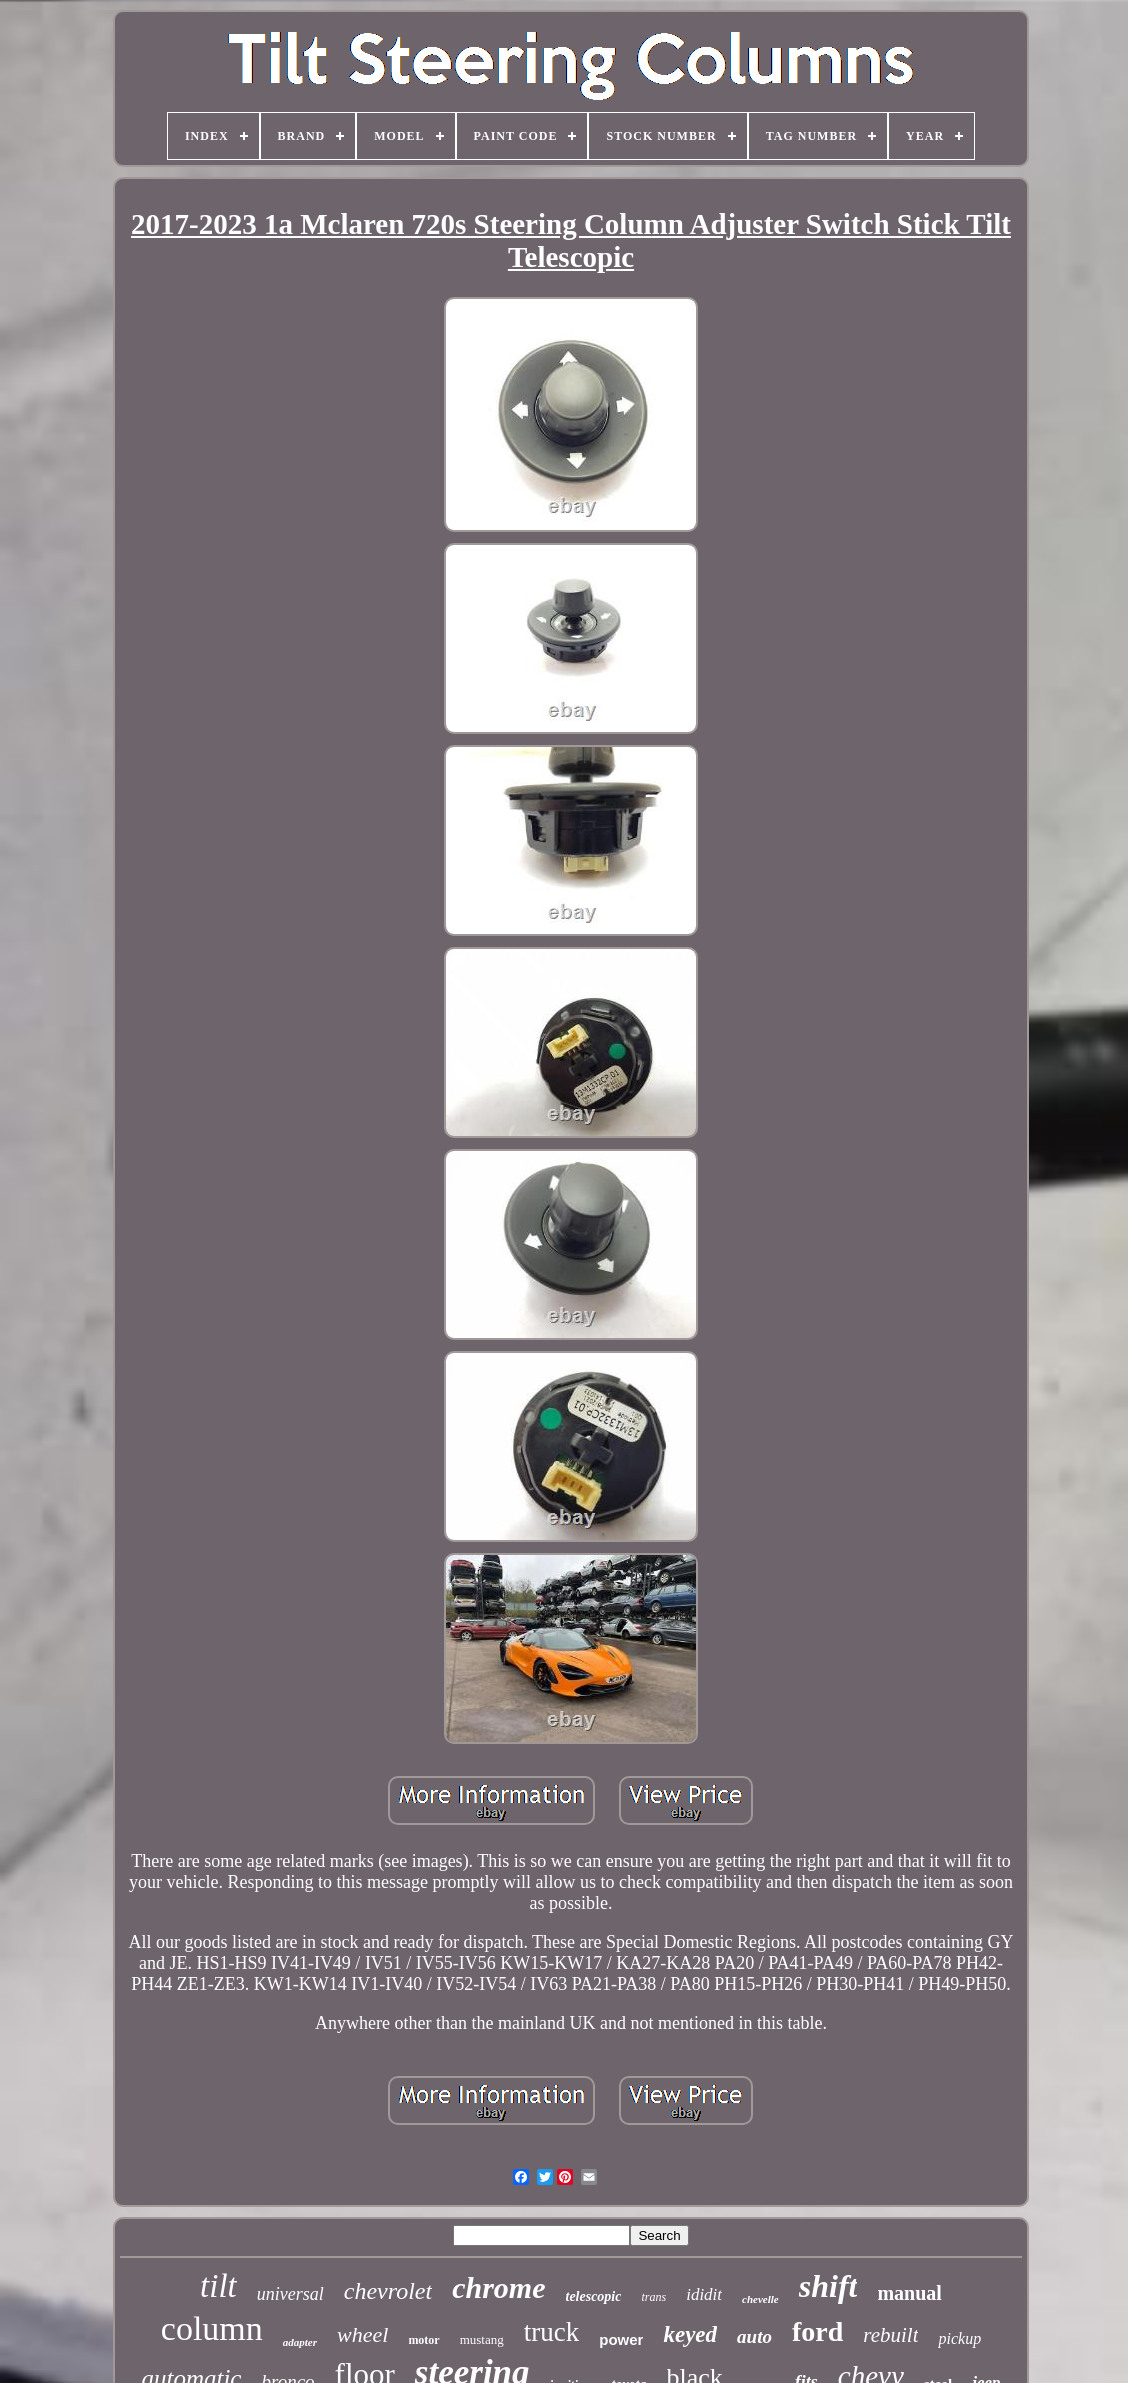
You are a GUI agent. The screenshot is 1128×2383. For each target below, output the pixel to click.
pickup (959, 2338)
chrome (498, 2287)
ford (817, 2331)
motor (423, 2340)
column (212, 2328)
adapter (300, 2342)
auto (754, 2336)
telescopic (594, 2296)
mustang (482, 2339)
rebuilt (890, 2335)
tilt (218, 2286)
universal (290, 2294)
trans (653, 2297)
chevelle (760, 2299)
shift (828, 2286)
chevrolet (388, 2291)
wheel (362, 2334)
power (621, 2339)
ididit (704, 2294)
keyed (690, 2334)
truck (551, 2332)
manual (909, 2293)
